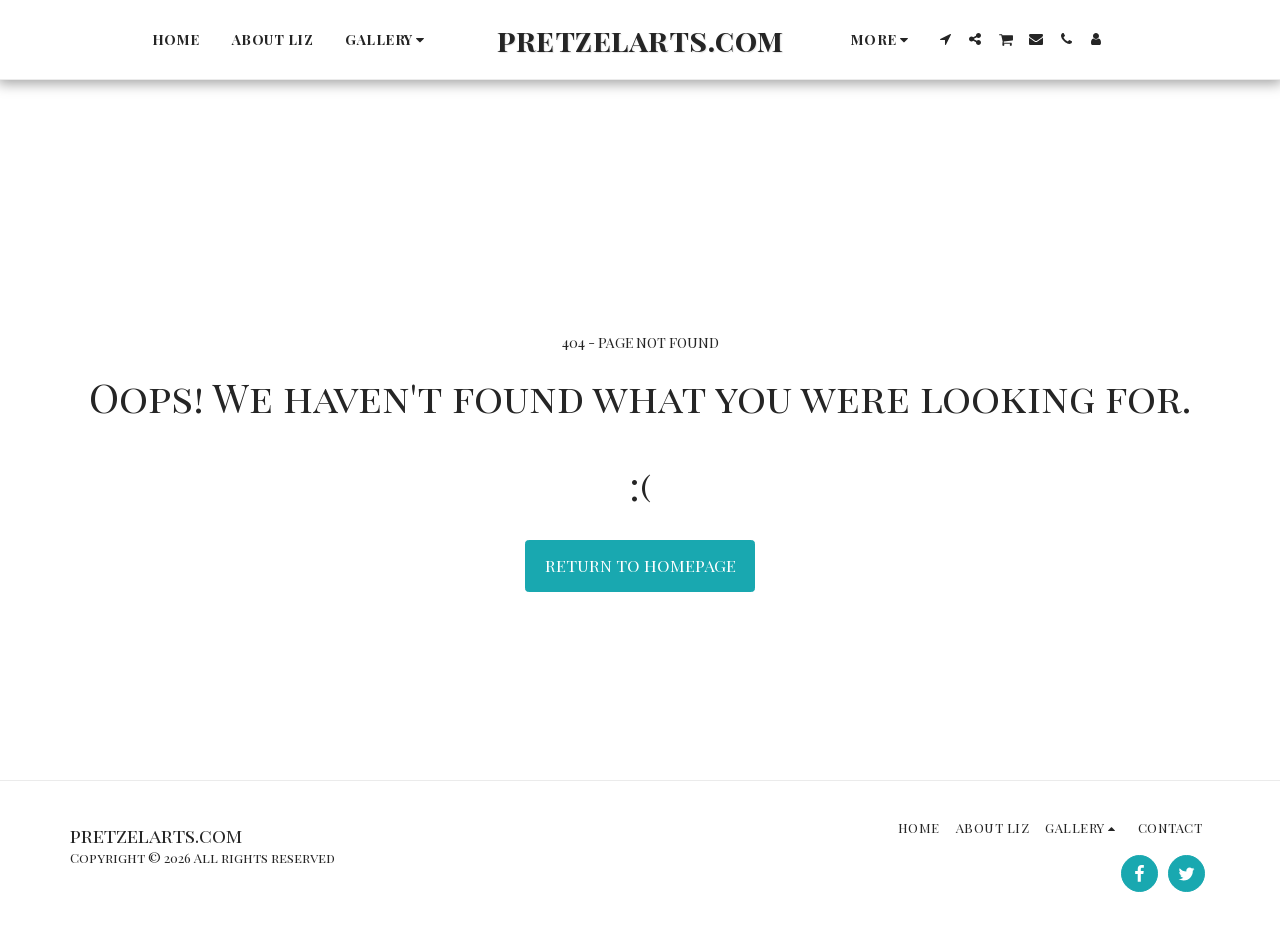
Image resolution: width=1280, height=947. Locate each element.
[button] (387, 40)
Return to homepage (640, 565)
